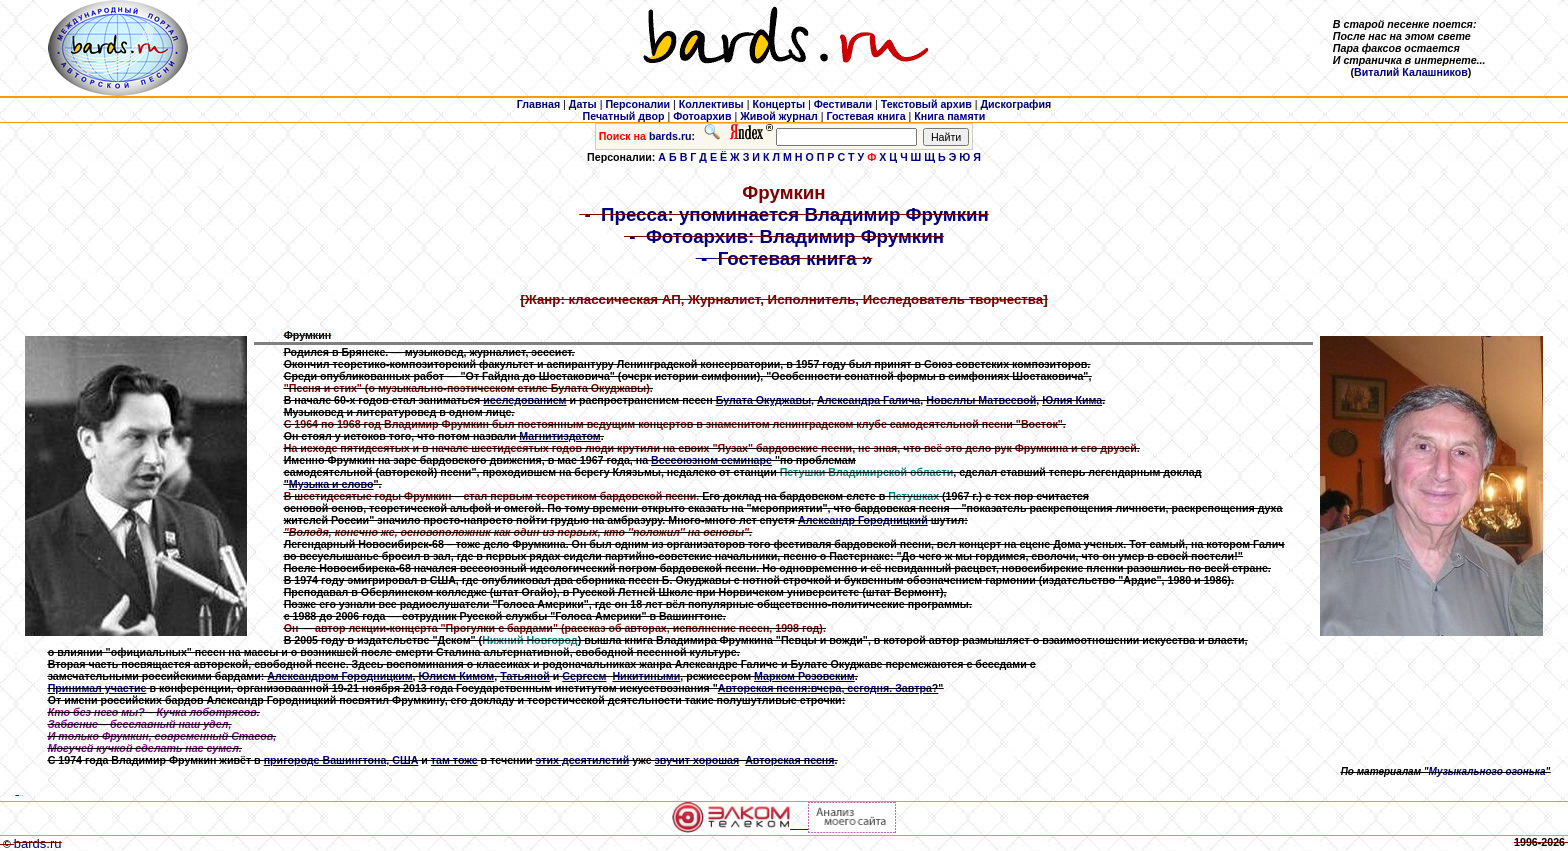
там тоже (454, 760)
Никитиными (646, 676)
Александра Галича (868, 400)
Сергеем (584, 676)
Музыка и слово (331, 484)
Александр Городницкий (863, 520)
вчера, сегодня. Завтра (871, 688)
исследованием (524, 400)
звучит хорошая (697, 760)
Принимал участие (97, 688)
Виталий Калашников (1411, 72)
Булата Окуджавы (763, 400)
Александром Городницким (339, 676)
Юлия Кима (1072, 400)
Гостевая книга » (795, 258)
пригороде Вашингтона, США (341, 760)
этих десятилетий (583, 760)
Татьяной (525, 676)
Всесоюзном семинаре (711, 460)
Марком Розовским (804, 676)
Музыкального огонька (1487, 771)
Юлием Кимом (457, 676)
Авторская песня (762, 688)
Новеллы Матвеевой (981, 400)
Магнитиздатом (559, 436)
